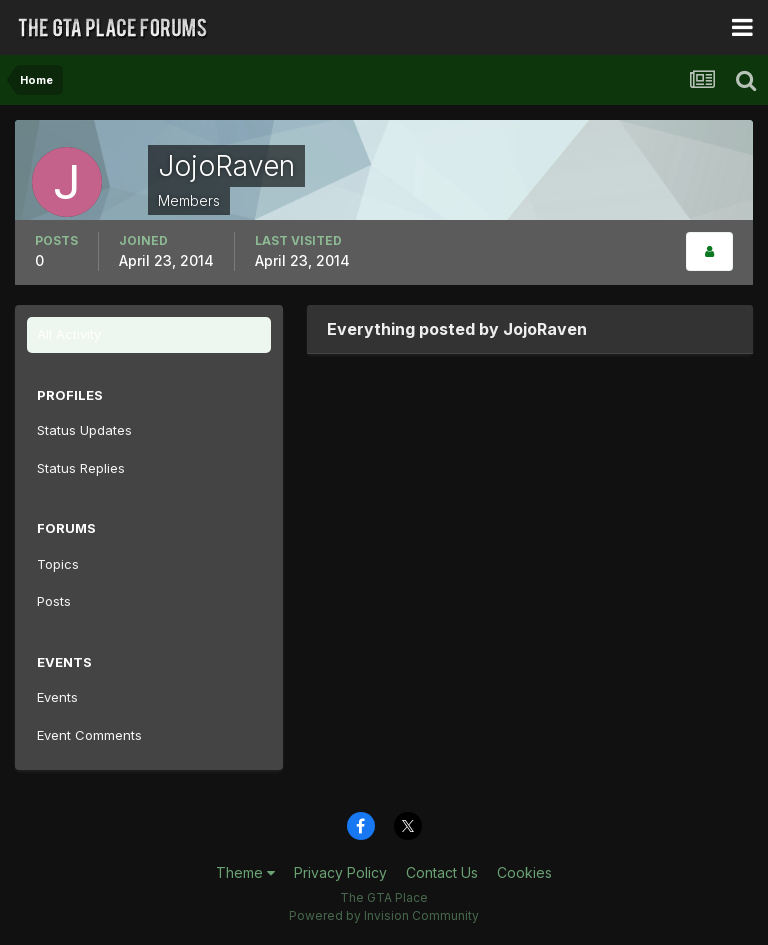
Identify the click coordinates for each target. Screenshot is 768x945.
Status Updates (84, 430)
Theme (245, 872)
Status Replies (81, 468)
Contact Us (442, 872)
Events (57, 697)
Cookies (524, 872)
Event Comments (89, 735)
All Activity (69, 334)
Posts (54, 601)
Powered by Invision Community (384, 915)
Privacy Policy (340, 872)
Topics (58, 564)
